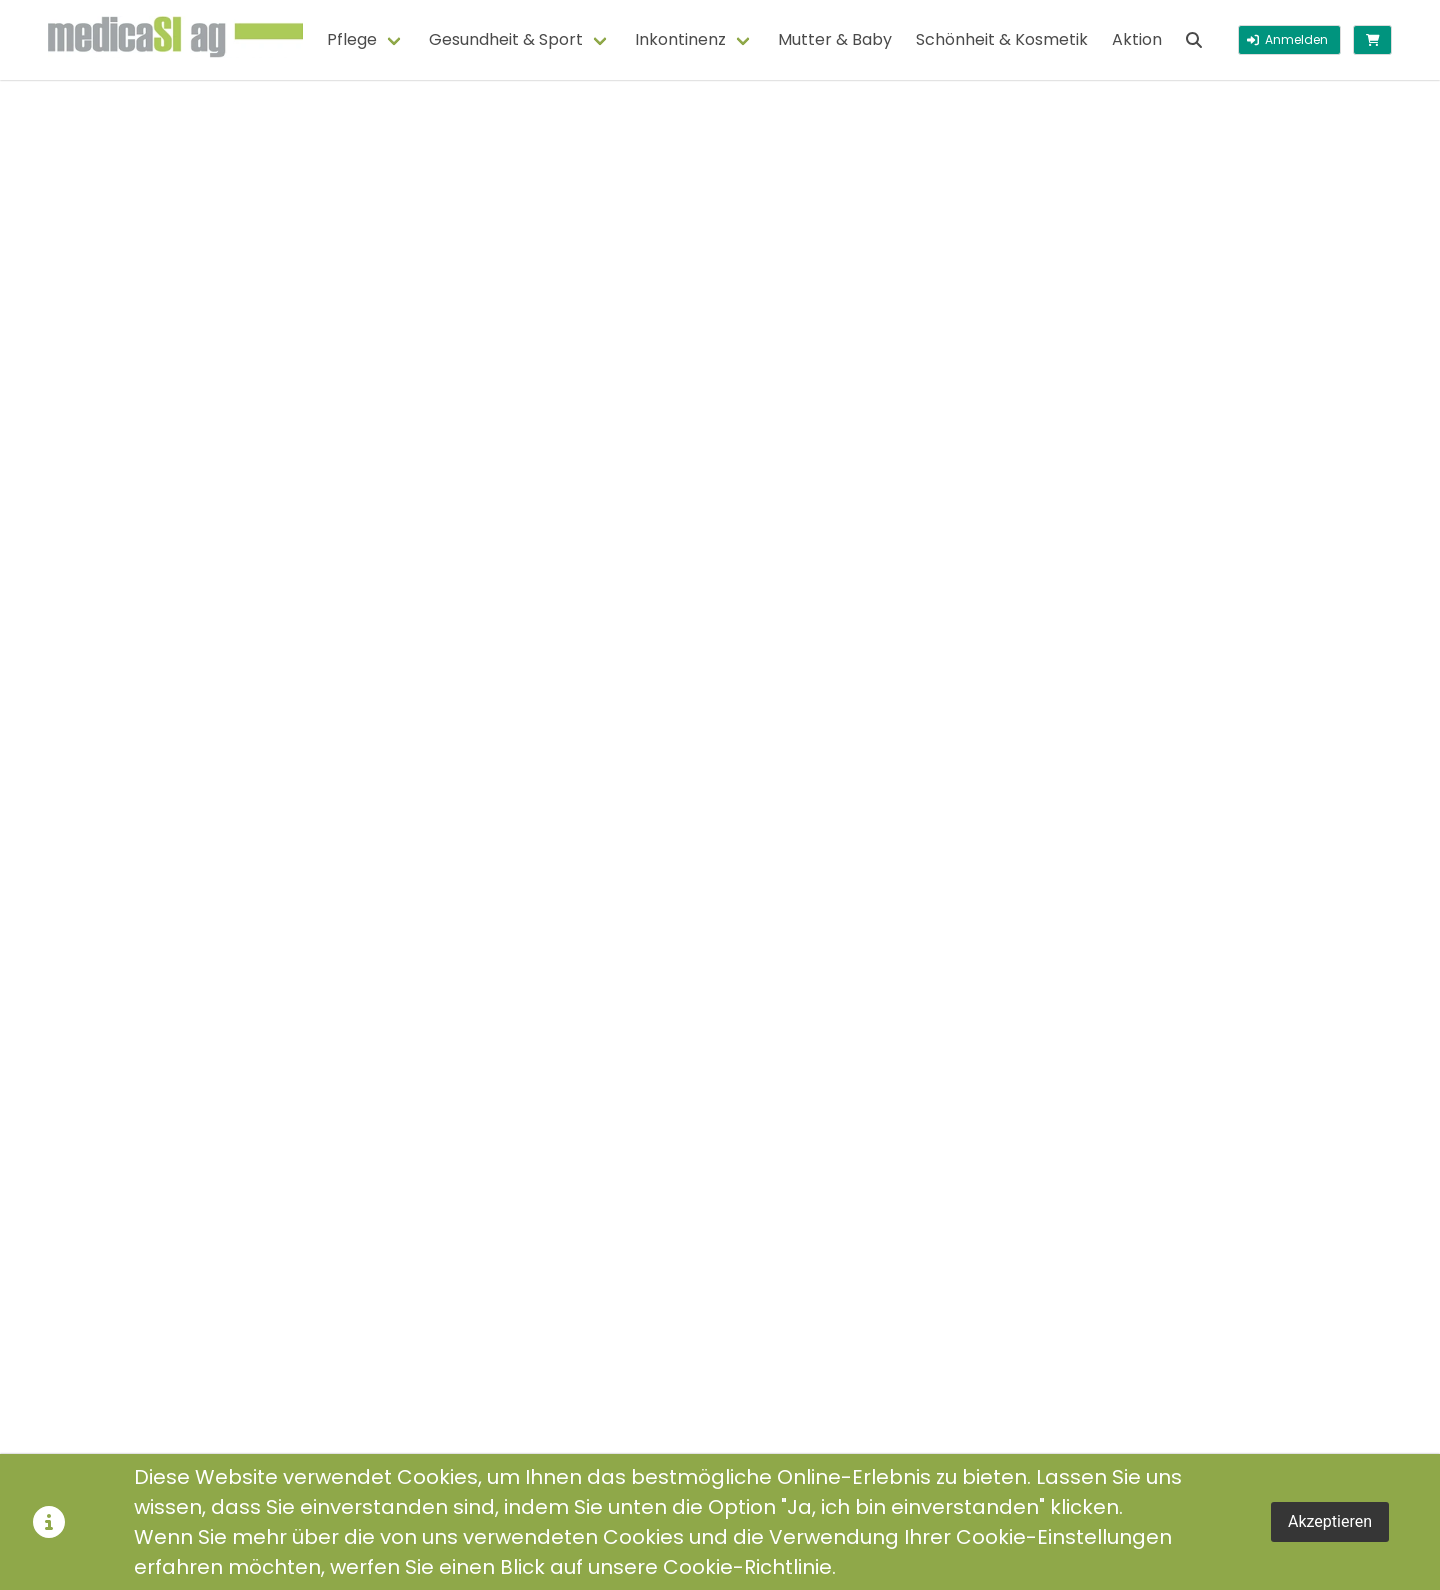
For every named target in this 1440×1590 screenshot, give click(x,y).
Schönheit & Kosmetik (1002, 39)
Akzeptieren (1330, 1521)
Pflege (352, 39)
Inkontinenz (680, 39)
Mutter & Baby (835, 39)
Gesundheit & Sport (506, 39)
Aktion (1137, 39)
